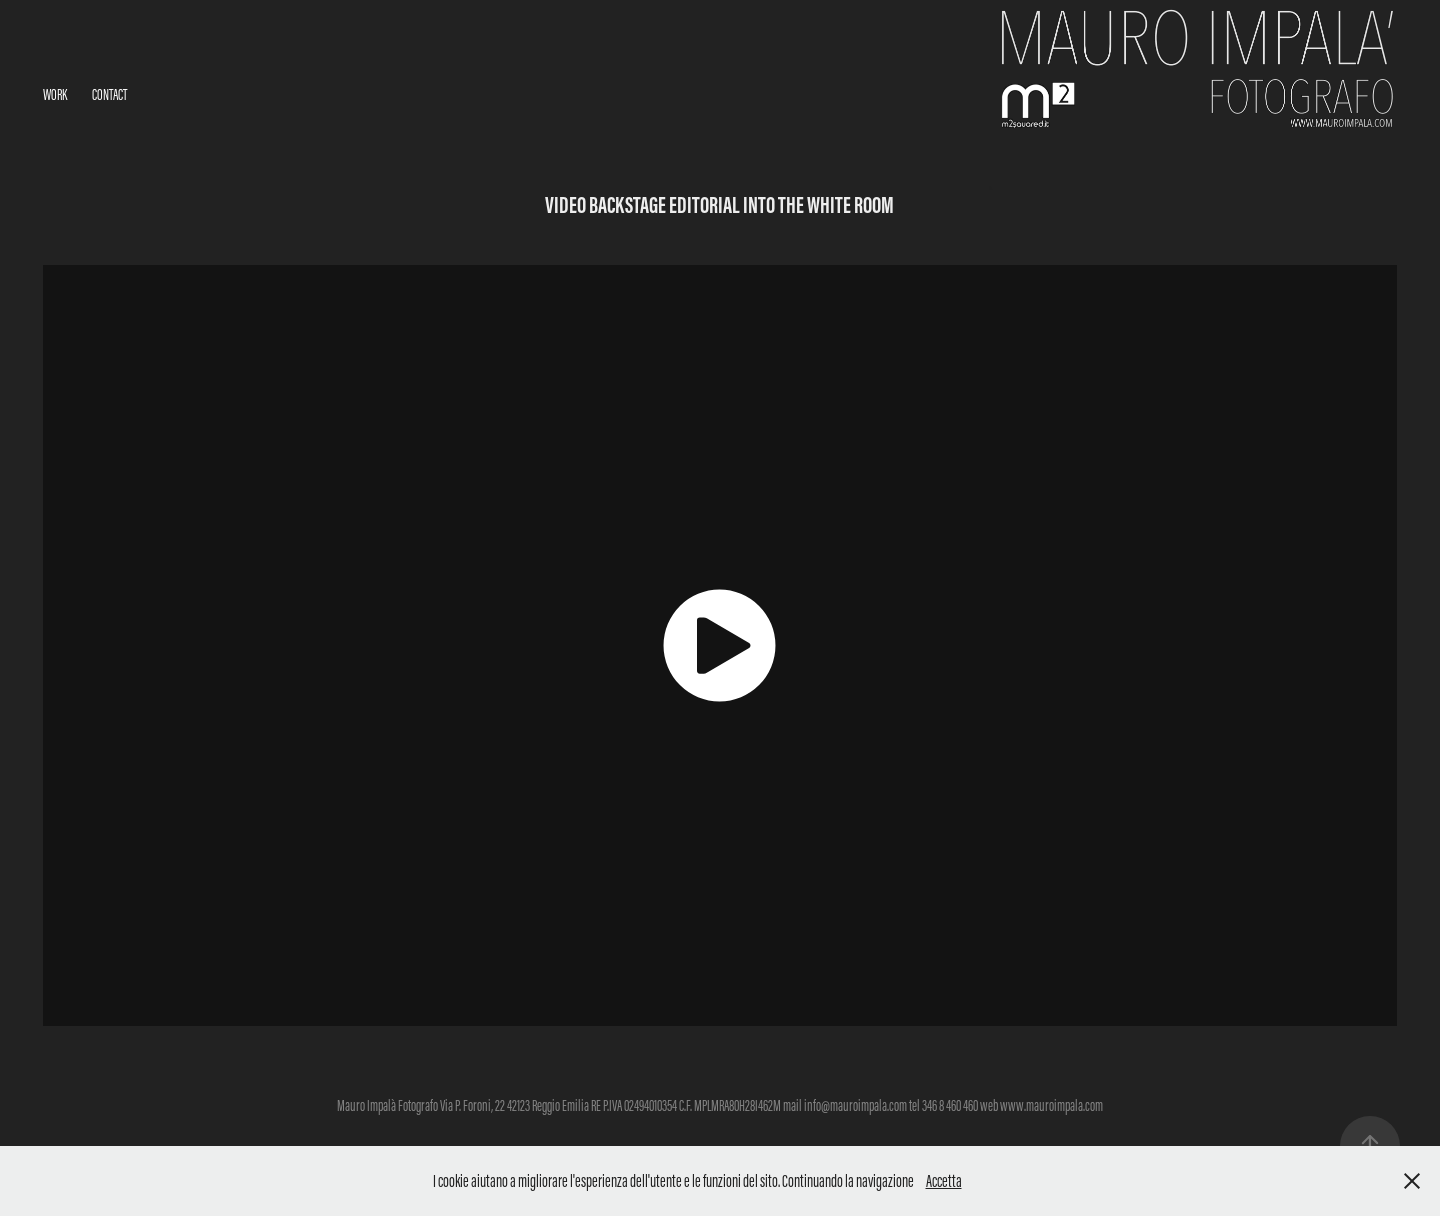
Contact (109, 94)
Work (55, 94)
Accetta (944, 1181)
